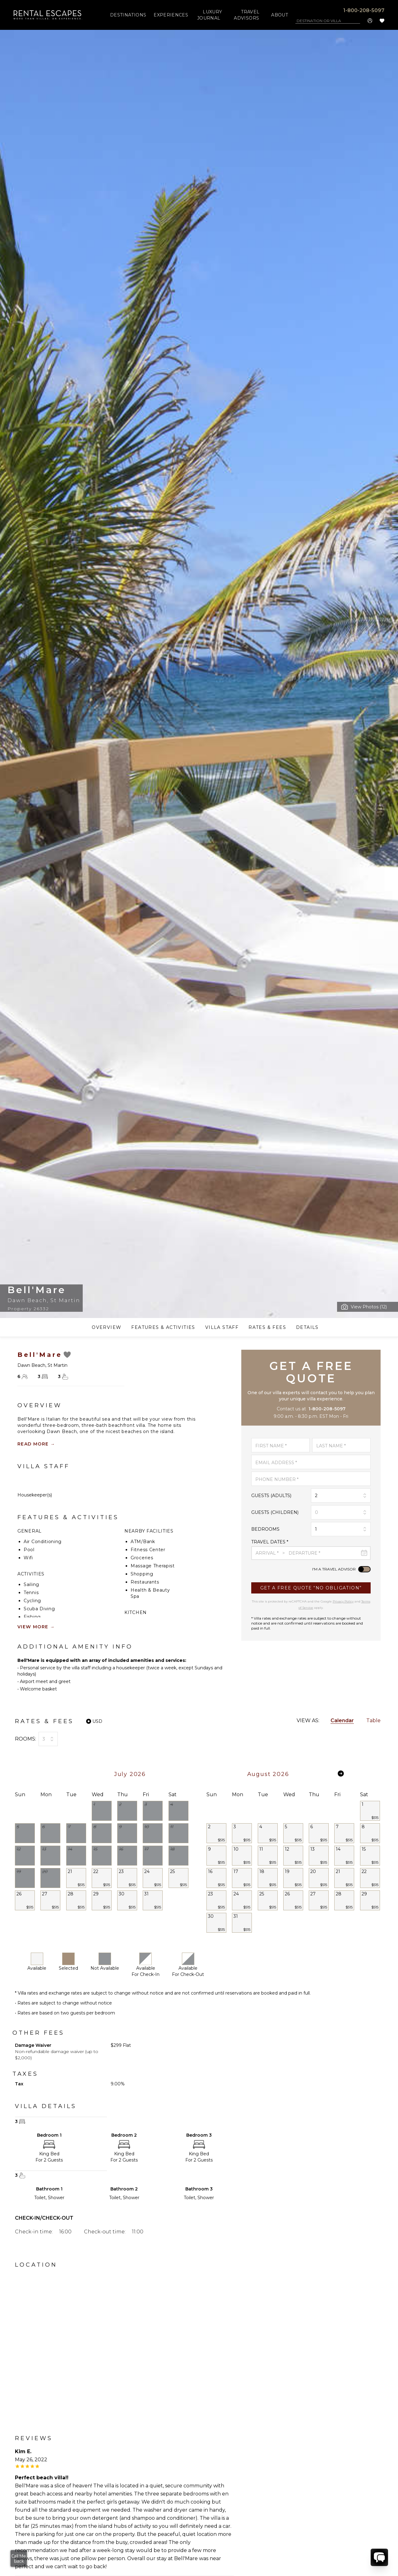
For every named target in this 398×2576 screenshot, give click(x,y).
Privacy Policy (343, 1601)
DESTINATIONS (128, 15)
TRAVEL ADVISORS (246, 15)
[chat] (379, 2557)
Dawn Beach (27, 1300)
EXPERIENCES (171, 15)
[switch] (364, 1569)
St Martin (65, 1300)
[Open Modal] (364, 1307)
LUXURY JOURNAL (209, 15)
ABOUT (279, 15)
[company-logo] (48, 14)
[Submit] (311, 1587)
